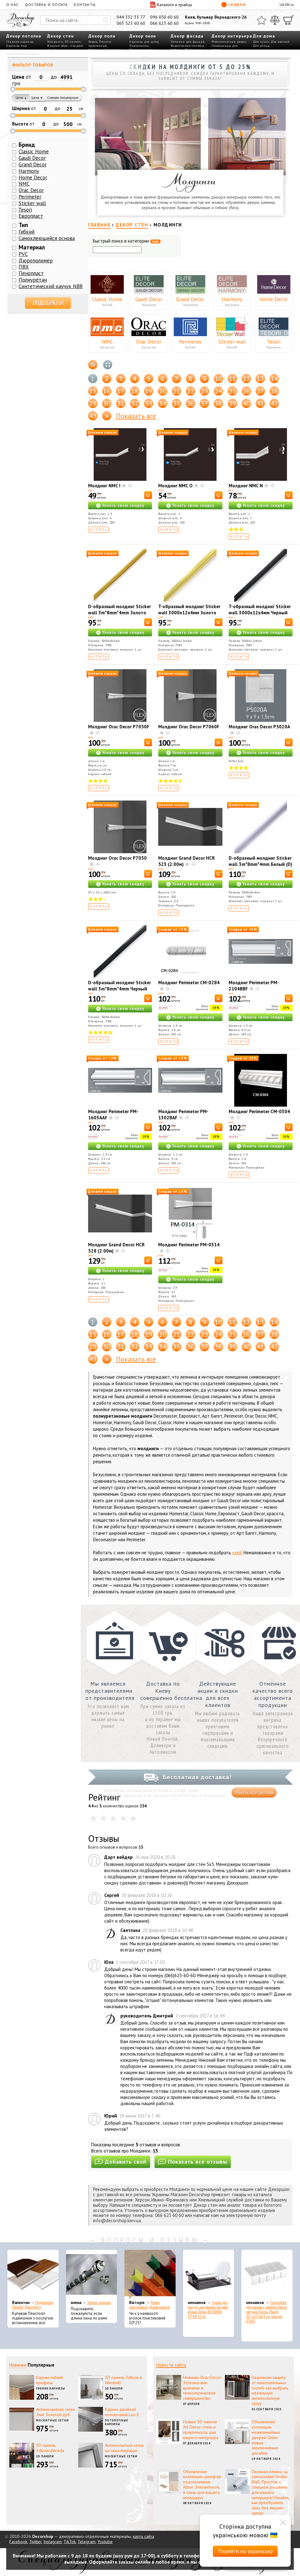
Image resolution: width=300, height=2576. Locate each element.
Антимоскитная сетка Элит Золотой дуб (55, 2412)
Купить (99, 529)
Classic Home (107, 299)
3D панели (73, 42)
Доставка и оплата (46, 4)
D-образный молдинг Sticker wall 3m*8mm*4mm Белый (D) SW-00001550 (260, 864)
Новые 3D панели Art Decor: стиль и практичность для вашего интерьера (200, 2429)
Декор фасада (187, 36)
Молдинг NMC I (104, 486)
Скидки (233, 5)
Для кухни (261, 42)
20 (162, 391)
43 (92, 415)
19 (148, 391)
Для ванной (280, 42)
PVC (23, 254)
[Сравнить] (275, 20)
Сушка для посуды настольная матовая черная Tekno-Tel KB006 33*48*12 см (208, 2309)
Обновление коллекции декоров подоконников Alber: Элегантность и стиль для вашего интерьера (202, 2484)
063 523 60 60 (131, 23)
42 (274, 403)
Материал (32, 247)
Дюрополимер (36, 260)
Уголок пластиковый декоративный (149, 2305)
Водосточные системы (187, 46)
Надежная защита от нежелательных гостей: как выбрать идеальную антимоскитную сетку (270, 2390)
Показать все (136, 415)
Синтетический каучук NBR (51, 286)
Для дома (264, 36)
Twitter (35, 2541)
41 (260, 403)
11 (232, 378)
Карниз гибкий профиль (49, 2380)
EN (287, 4)
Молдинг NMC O (175, 486)
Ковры (93, 42)
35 (176, 403)
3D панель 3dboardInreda (50, 2447)
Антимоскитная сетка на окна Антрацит (124, 2447)
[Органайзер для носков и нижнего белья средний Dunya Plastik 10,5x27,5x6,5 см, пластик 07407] (267, 2274)
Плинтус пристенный (100, 44)
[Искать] (105, 20)
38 (218, 403)
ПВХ (24, 266)
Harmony (232, 299)
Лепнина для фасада (188, 42)
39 (232, 403)
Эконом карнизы (99, 2302)
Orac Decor (148, 341)
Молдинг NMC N (246, 486)
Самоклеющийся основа (47, 238)
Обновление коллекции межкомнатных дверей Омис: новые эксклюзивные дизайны (266, 2437)
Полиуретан (33, 279)
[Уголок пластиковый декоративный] (150, 2274)
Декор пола (101, 36)
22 (190, 391)
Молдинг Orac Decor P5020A (259, 727)
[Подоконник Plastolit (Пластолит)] (33, 2274)
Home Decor (273, 299)
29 (92, 403)
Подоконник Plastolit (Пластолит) (32, 2305)
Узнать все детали (254, 1792)
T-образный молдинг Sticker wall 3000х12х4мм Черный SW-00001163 (260, 612)
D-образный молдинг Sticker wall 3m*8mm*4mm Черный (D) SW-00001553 (119, 989)
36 (190, 403)
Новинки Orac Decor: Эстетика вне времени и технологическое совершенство (202, 2388)
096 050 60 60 (164, 17)
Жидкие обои (57, 46)
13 (260, 378)
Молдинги (55, 42)
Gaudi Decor (148, 299)
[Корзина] (288, 20)
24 (218, 391)
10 (218, 378)
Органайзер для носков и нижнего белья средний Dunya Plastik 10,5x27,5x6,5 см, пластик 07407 (266, 2312)
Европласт (31, 216)
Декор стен (60, 36)
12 (246, 378)
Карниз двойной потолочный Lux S (122, 2412)
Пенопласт (31, 273)
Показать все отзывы (192, 2161)
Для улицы (261, 46)
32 (134, 403)
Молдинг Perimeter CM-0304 (259, 1111)
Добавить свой (120, 2161)
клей (237, 1553)
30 (106, 403)
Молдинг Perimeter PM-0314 (189, 1245)
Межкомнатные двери (229, 42)
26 (246, 391)
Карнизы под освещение (16, 48)
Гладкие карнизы (20, 42)
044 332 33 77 (131, 17)
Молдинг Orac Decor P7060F (188, 727)
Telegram (87, 2541)
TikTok (70, 2541)
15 (92, 391)
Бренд (27, 144)
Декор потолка (23, 36)
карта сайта (143, 2536)
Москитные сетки (52, 2420)
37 (204, 403)
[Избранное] (261, 20)
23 (204, 391)
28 (274, 391)
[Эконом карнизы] (91, 2274)
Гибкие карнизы (50, 2388)
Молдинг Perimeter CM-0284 (189, 982)
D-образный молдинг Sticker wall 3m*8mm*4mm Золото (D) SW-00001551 (119, 612)
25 (232, 391)
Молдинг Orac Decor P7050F (118, 727)
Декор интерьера (232, 36)
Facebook (18, 2541)
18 (134, 391)
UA (282, 4)
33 (148, 403)
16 (106, 391)
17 (120, 391)
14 (274, 378)
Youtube (105, 2541)
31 (120, 403)
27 (260, 391)
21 (176, 391)
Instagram (52, 2541)
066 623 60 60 (164, 23)
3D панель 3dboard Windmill (123, 2380)
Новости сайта (171, 2365)
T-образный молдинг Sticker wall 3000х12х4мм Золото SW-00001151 (189, 612)
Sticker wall (232, 341)
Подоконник (139, 46)
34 (162, 403)
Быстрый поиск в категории (127, 241)
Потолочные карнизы (116, 2422)
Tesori (273, 341)
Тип (23, 225)
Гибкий (26, 231)
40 (246, 403)
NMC (107, 341)
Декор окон (142, 36)
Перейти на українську (245, 2551)
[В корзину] (148, 495)
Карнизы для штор (144, 42)
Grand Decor (190, 299)
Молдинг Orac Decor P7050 (117, 858)
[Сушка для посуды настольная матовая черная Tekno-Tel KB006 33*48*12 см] (208, 2274)
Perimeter (190, 341)
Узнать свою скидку (123, 505)
